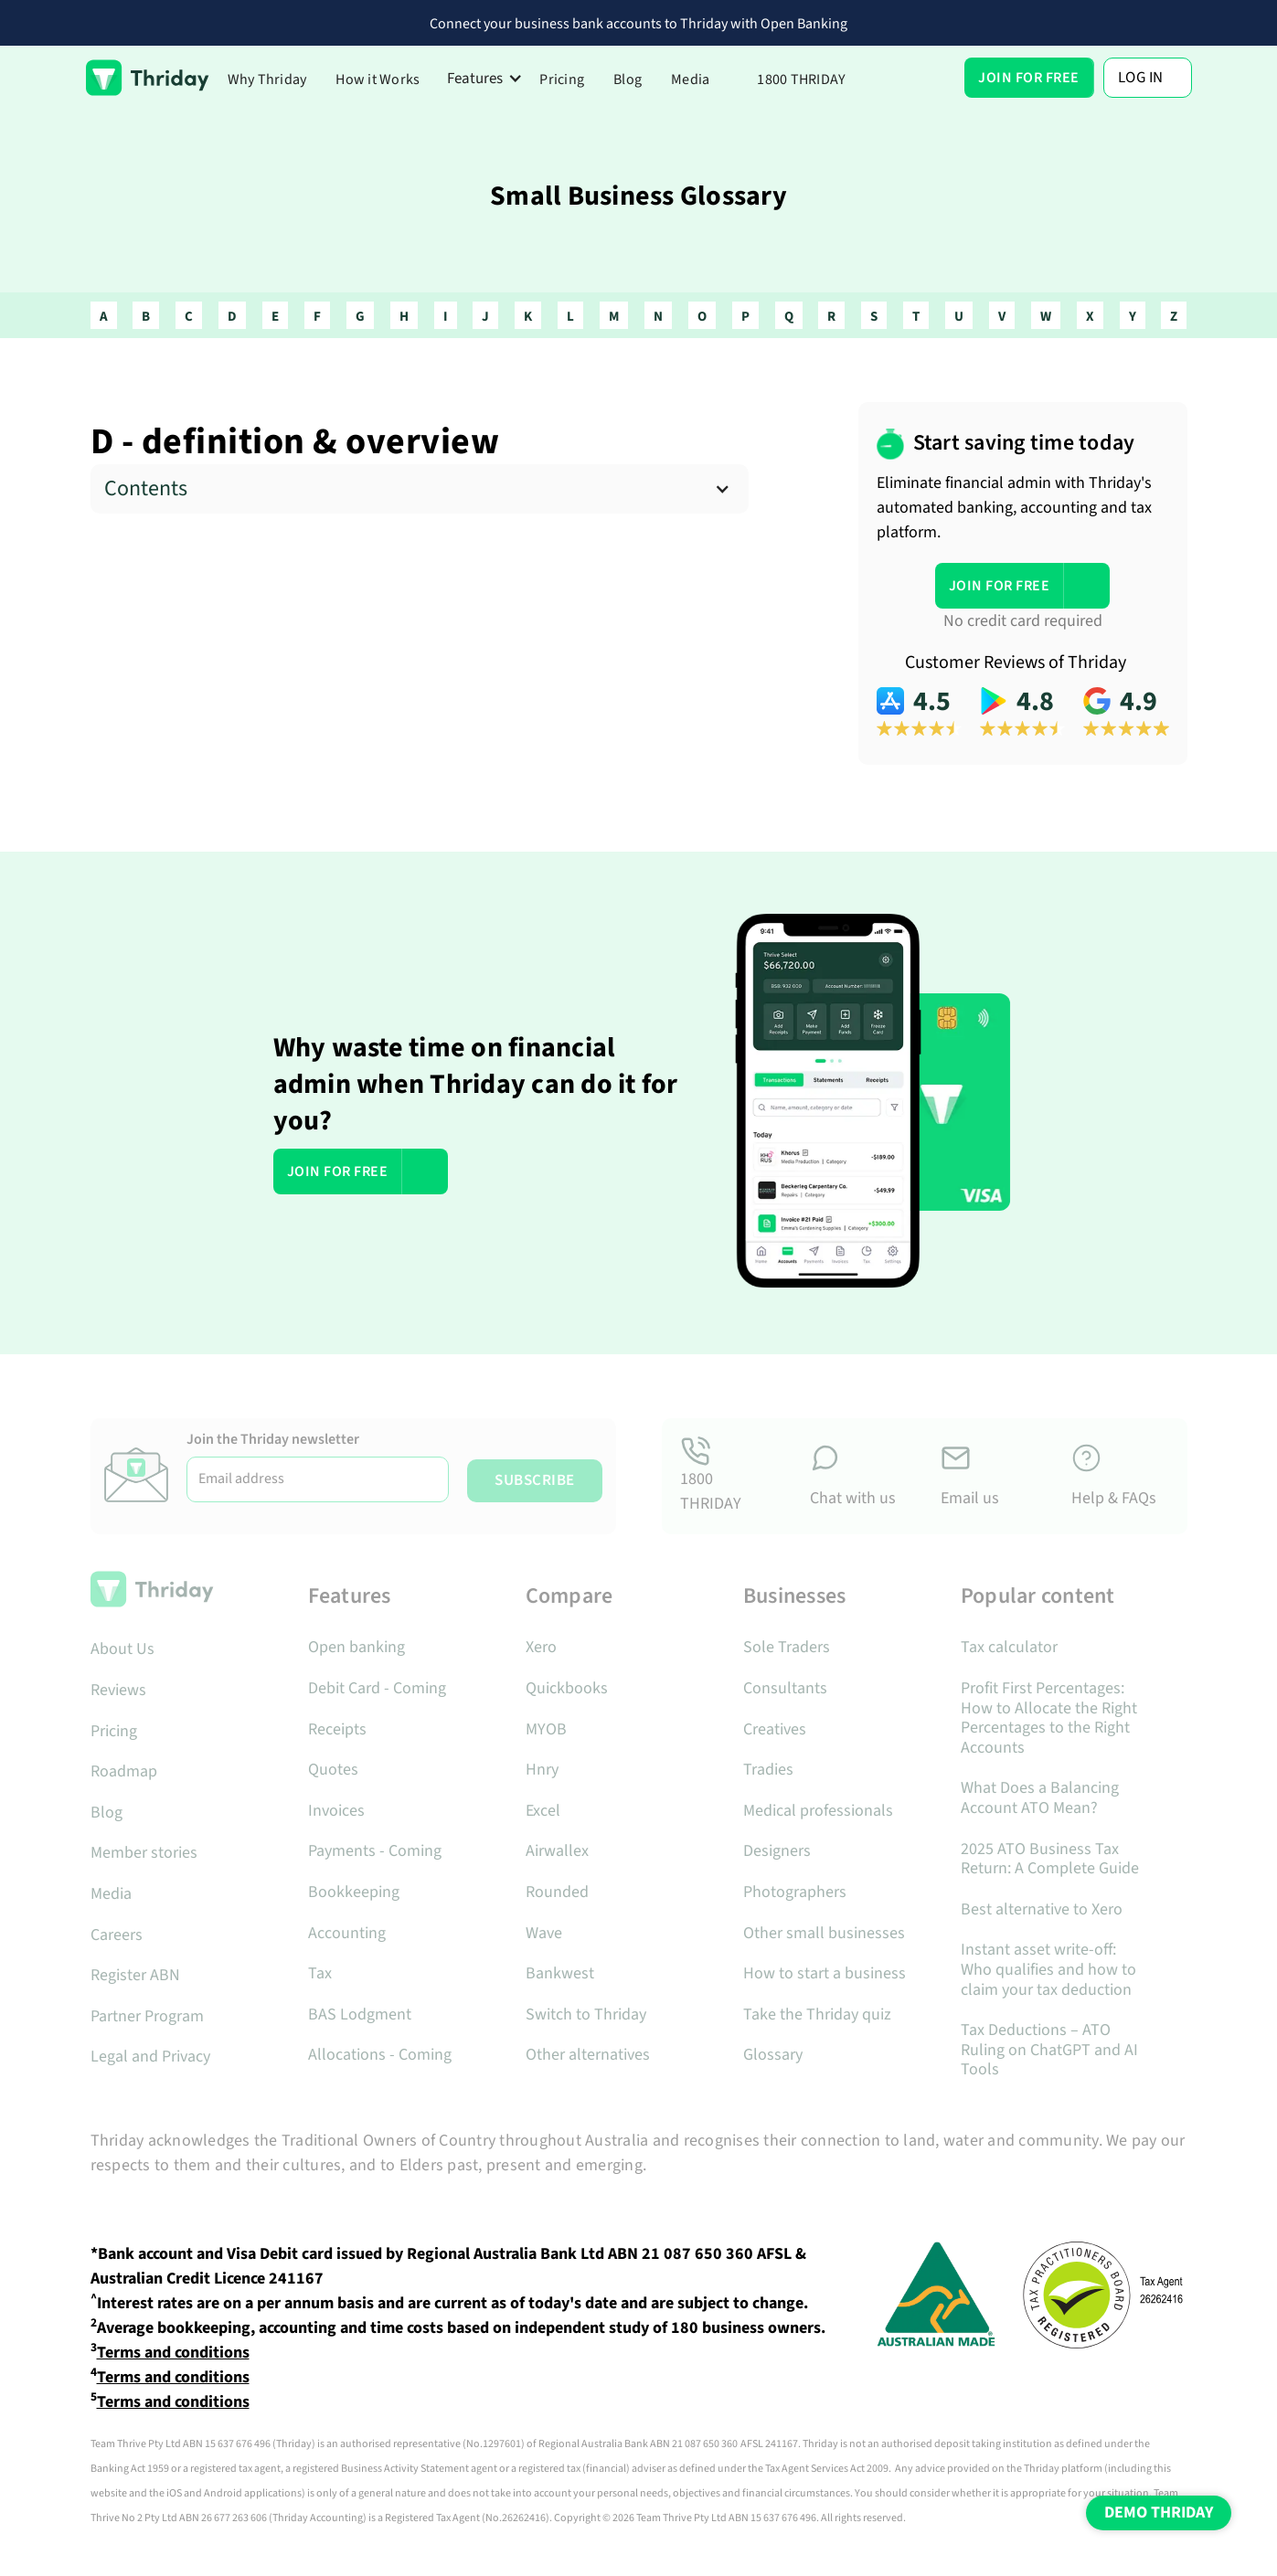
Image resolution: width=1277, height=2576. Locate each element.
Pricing (561, 79)
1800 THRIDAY (801, 79)
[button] (485, 78)
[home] (147, 77)
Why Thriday (267, 79)
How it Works (377, 79)
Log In (1141, 78)
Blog (627, 79)
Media (690, 79)
